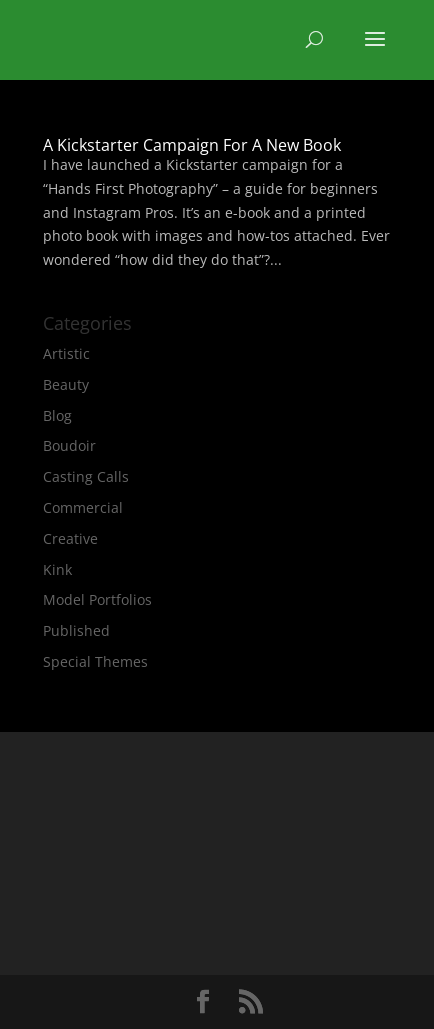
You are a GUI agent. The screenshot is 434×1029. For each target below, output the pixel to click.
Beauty (66, 384)
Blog (57, 415)
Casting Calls (86, 476)
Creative (70, 538)
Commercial (83, 507)
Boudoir (69, 445)
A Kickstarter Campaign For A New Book (192, 145)
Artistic (66, 353)
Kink (57, 569)
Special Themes (95, 661)
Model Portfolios (97, 599)
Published (76, 630)
